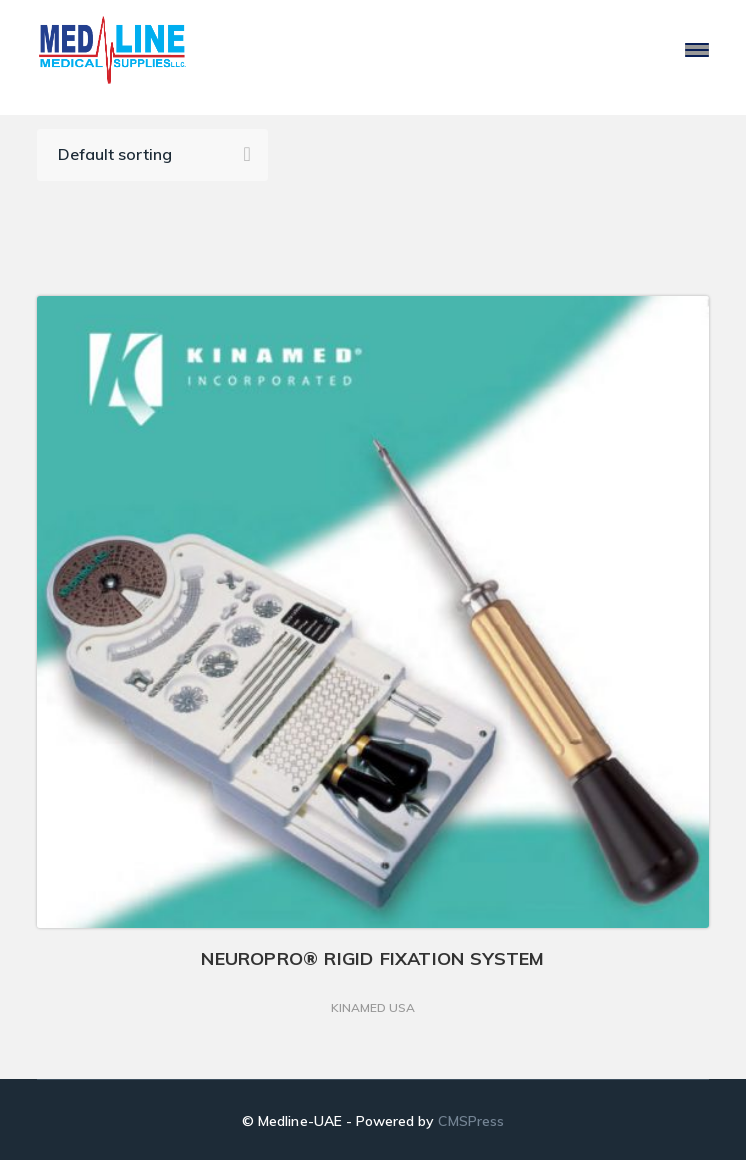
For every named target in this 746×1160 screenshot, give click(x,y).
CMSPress (470, 1121)
